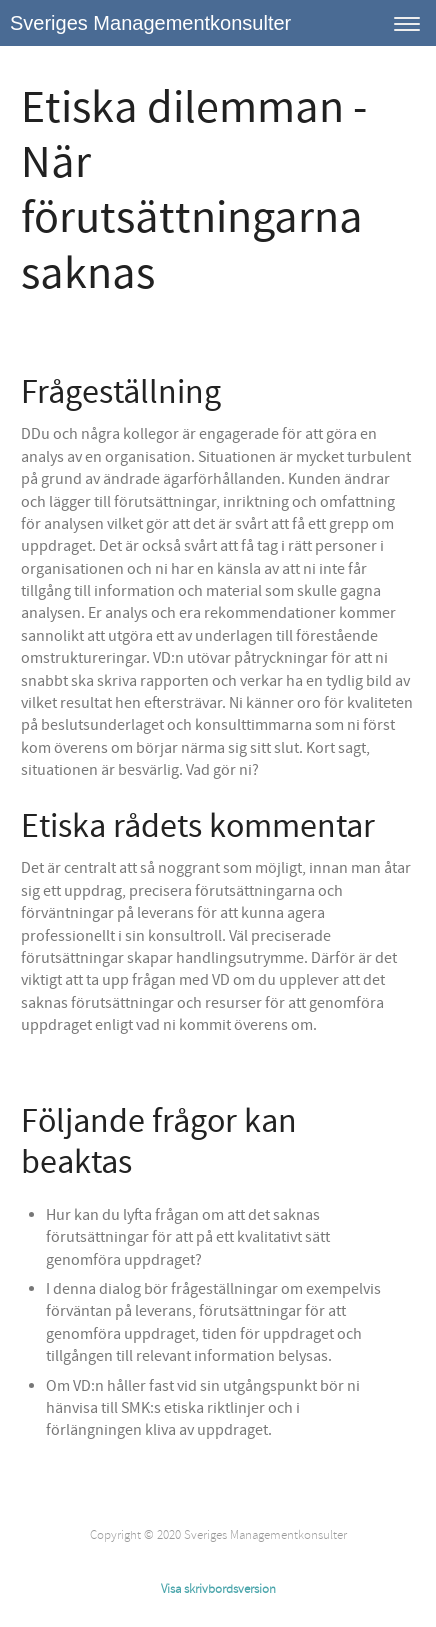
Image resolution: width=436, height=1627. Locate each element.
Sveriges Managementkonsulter (150, 23)
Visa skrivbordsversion (218, 1589)
